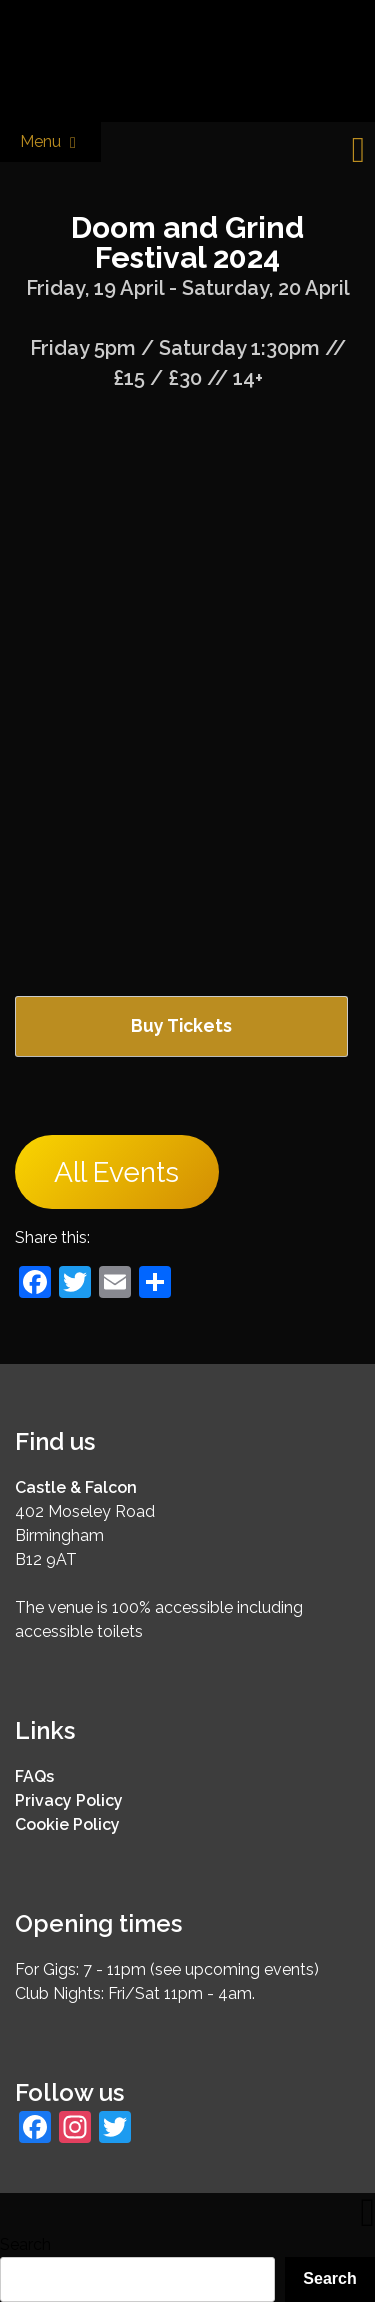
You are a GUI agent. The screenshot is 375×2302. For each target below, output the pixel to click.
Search (25, 2244)
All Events (116, 1172)
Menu (50, 142)
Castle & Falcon (76, 1487)
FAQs (34, 1776)
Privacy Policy (69, 1800)
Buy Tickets (181, 1025)
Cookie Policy (67, 1824)
